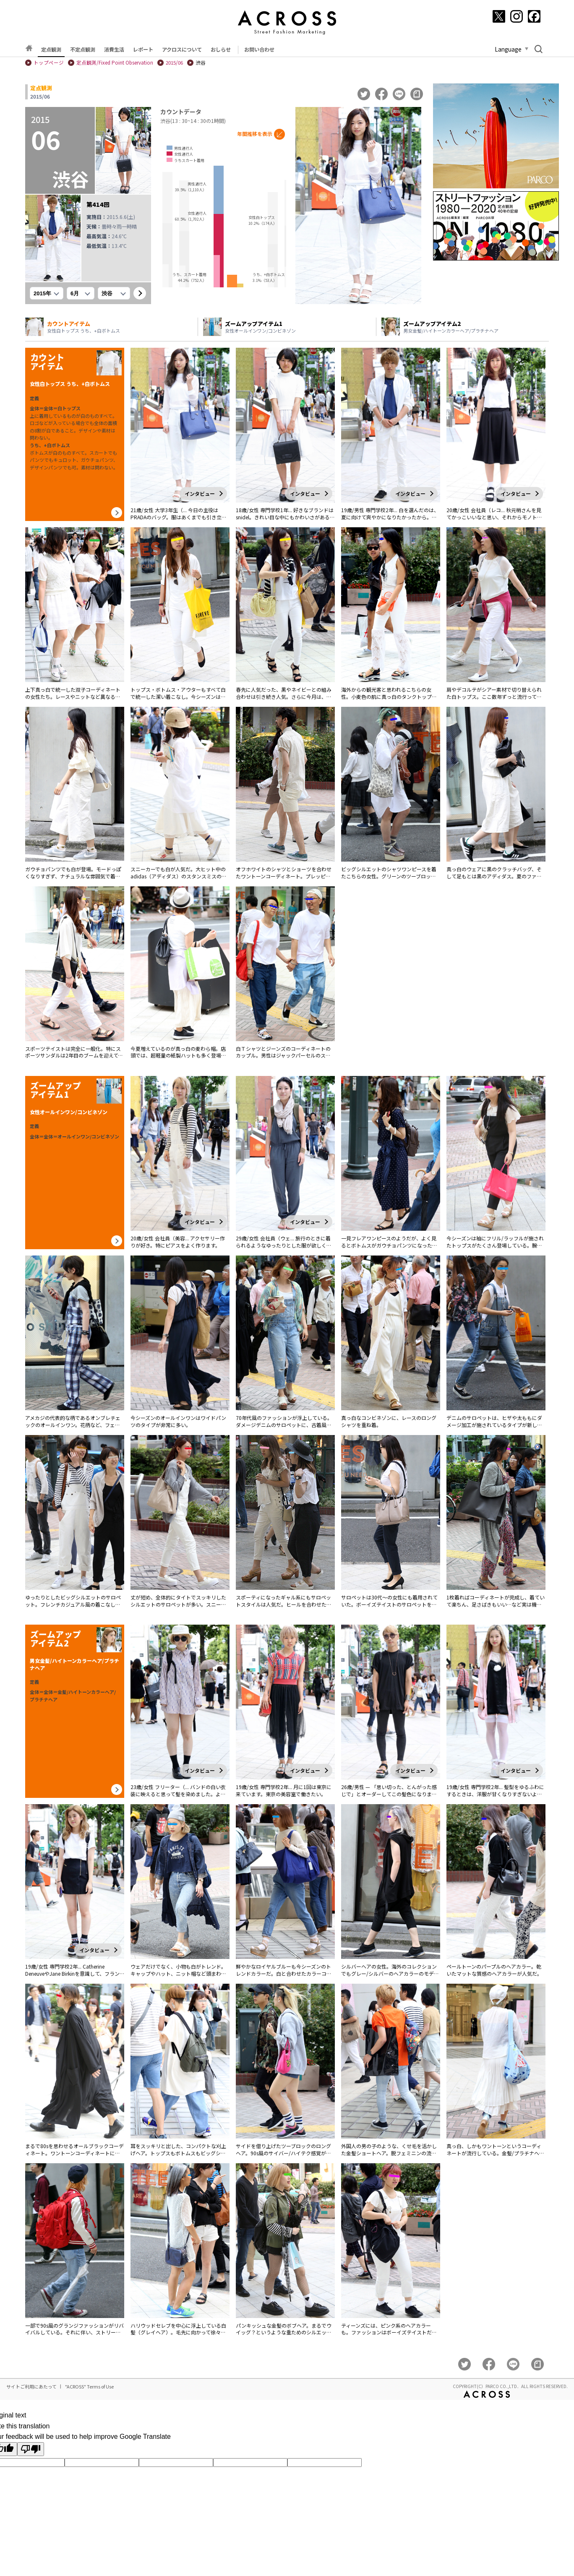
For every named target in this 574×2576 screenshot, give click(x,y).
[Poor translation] (30, 2449)
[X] (499, 16)
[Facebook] (534, 16)
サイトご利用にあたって (31, 2386)
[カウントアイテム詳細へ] (116, 512)
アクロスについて (182, 49)
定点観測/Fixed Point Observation (114, 62)
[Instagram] (516, 16)
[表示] (139, 293)
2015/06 (174, 62)
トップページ (49, 62)
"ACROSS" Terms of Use (89, 2386)
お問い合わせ (259, 49)
